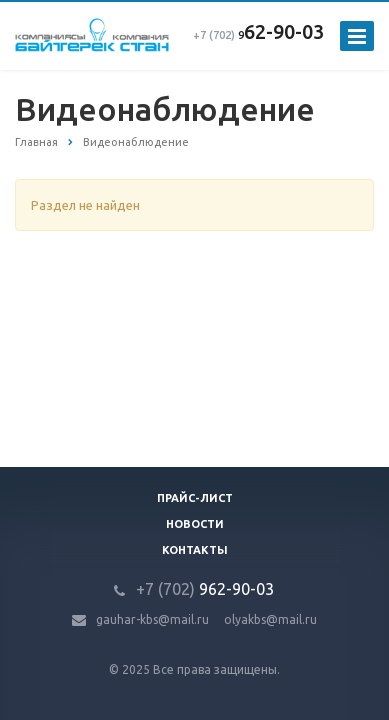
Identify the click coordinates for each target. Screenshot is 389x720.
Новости (195, 524)
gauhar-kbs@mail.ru (152, 619)
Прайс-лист (195, 498)
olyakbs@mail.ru (270, 619)
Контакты (195, 550)
